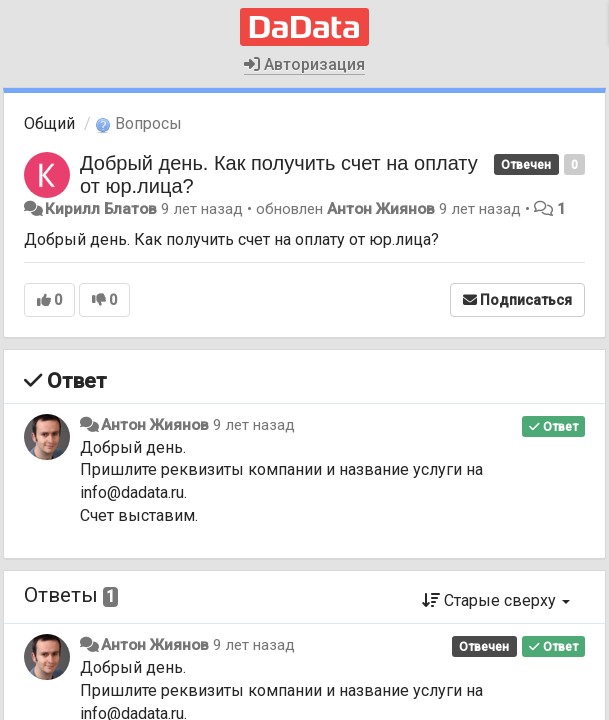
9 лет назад (254, 425)
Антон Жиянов (381, 209)
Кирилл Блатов (101, 209)
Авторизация (304, 64)
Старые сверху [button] (496, 600)
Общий (49, 123)
